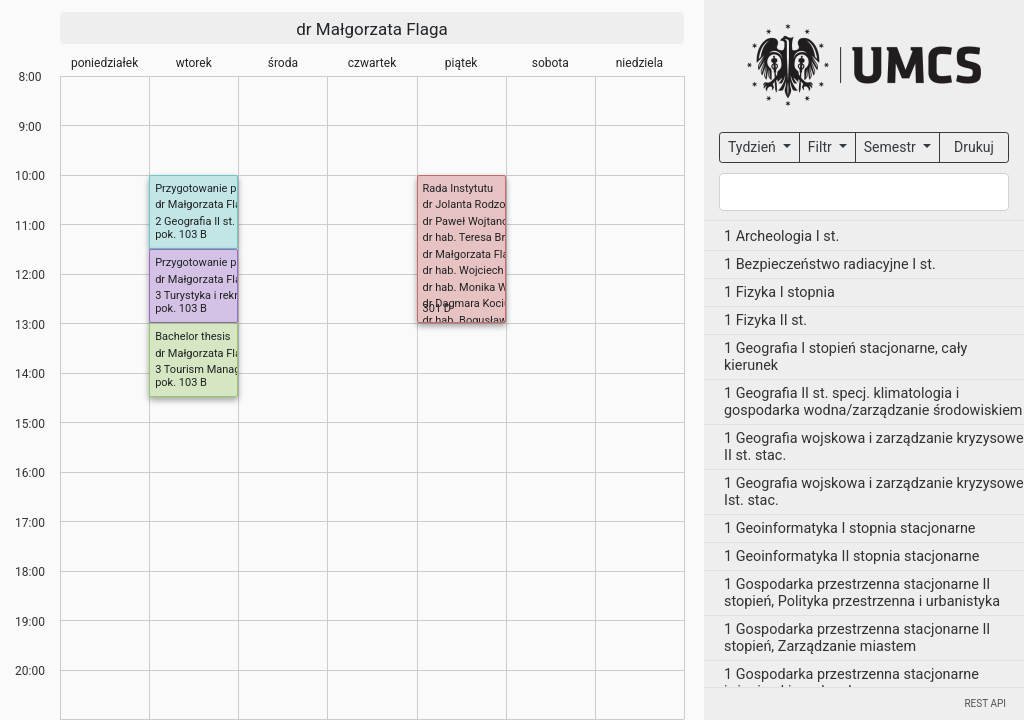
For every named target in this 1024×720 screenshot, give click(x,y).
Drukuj (974, 147)
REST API (985, 703)
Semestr (891, 147)
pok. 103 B (181, 234)
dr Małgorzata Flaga (372, 29)
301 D (437, 308)
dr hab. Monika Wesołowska (492, 287)
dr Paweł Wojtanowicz (477, 221)
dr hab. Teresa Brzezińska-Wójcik (503, 237)
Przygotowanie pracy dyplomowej (237, 262)
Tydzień (753, 147)
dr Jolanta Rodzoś (467, 204)
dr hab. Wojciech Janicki (482, 270)
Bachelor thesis (192, 336)
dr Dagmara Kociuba (473, 303)
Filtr (821, 147)
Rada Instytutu (458, 188)
